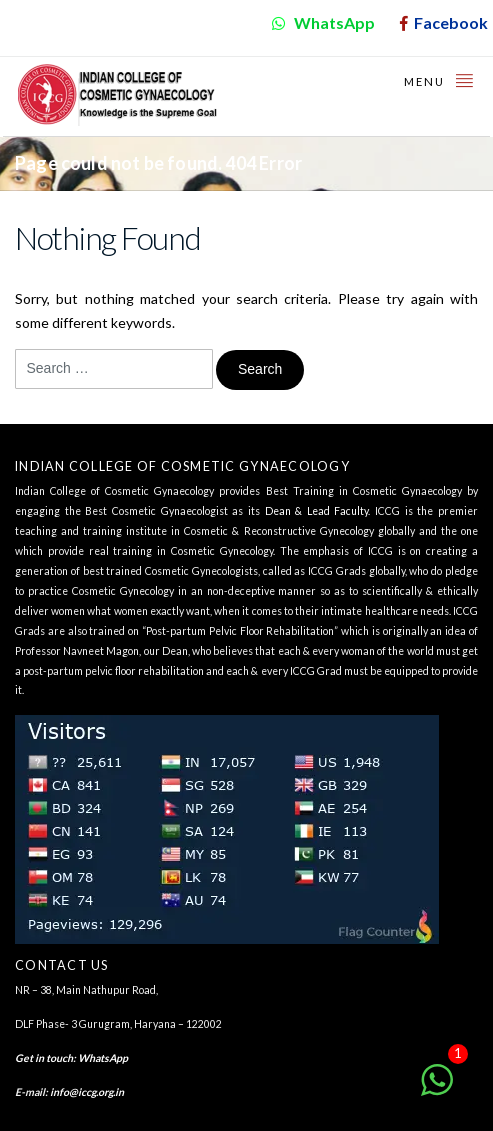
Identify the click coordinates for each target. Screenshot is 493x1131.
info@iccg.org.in (87, 1092)
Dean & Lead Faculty (317, 511)
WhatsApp (103, 1058)
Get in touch (44, 1058)
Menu (439, 79)
